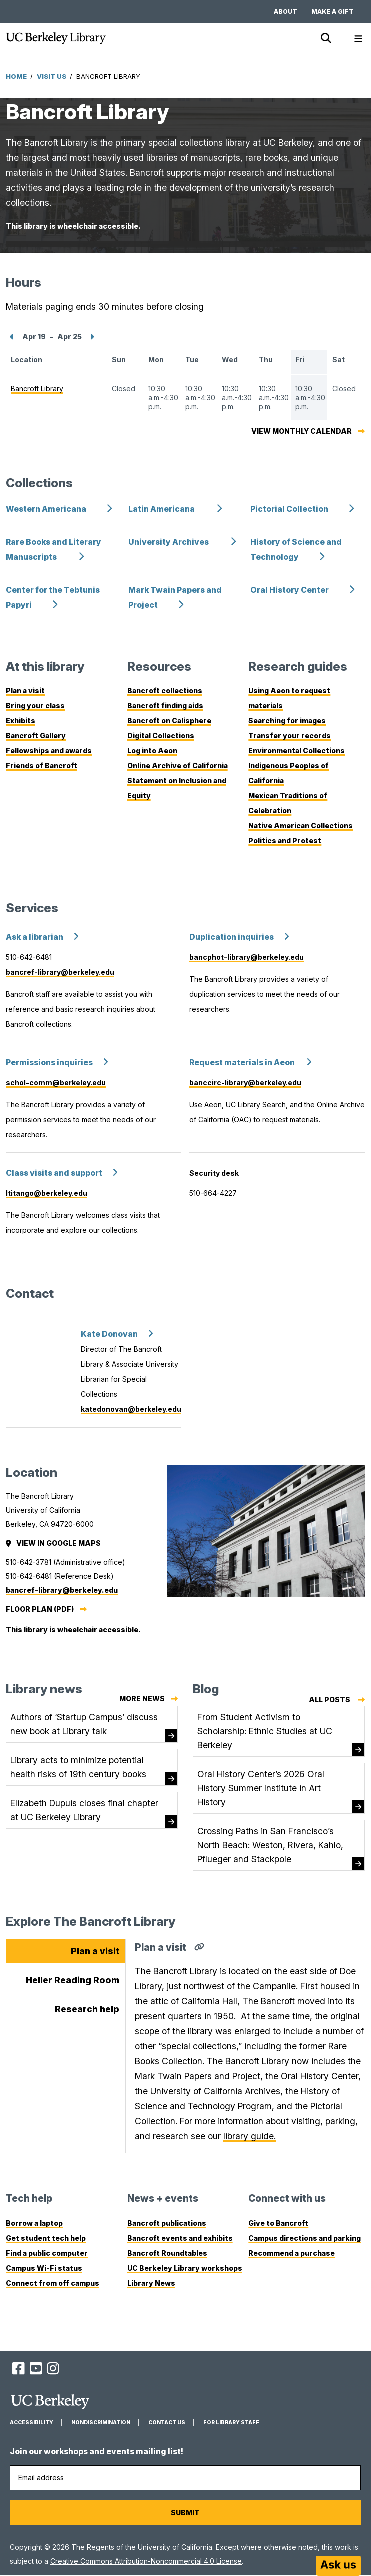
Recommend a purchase (291, 2253)
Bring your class (35, 705)
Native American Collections (300, 825)
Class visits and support (54, 1173)
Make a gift (333, 11)
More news (142, 1698)
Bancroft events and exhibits (180, 2238)
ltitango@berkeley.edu (47, 1193)
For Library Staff (232, 2422)
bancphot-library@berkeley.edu (247, 957)
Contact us (167, 2422)
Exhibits (21, 720)
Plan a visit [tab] (95, 1951)
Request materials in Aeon (243, 1062)
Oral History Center (289, 590)
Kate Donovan (109, 1334)
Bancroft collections (165, 690)
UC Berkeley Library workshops (185, 2268)
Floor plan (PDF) (40, 1609)
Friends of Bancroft (42, 765)
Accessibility (32, 2422)
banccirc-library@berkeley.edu (246, 1082)
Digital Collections (161, 735)
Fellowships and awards (49, 750)
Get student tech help (46, 2238)
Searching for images (287, 720)
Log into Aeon (153, 750)
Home (16, 76)
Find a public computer (47, 2253)
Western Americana (46, 509)
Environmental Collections (296, 750)
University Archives (169, 542)
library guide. (250, 2136)
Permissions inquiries (49, 1062)
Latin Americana (162, 509)
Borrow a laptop (34, 2223)
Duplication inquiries (232, 937)
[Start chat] (338, 2566)
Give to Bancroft (278, 2223)
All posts (337, 1700)
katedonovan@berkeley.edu (131, 1409)
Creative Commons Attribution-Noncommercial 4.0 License (146, 2561)
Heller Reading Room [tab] (73, 1980)
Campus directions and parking (304, 2238)
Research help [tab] (87, 2009)
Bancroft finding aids (166, 705)
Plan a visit (25, 690)
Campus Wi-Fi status (44, 2268)
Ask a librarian (35, 937)
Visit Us (51, 76)
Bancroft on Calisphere (170, 720)
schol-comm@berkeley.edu (56, 1082)
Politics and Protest (285, 840)
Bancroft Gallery (36, 735)
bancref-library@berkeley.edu (60, 972)
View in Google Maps (54, 1543)
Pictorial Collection (289, 509)
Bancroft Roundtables (168, 2253)
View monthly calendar (302, 431)
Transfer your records (289, 735)
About (286, 11)
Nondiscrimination (101, 2422)
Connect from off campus (53, 2283)
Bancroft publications (167, 2223)
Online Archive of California (178, 765)
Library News (152, 2283)
